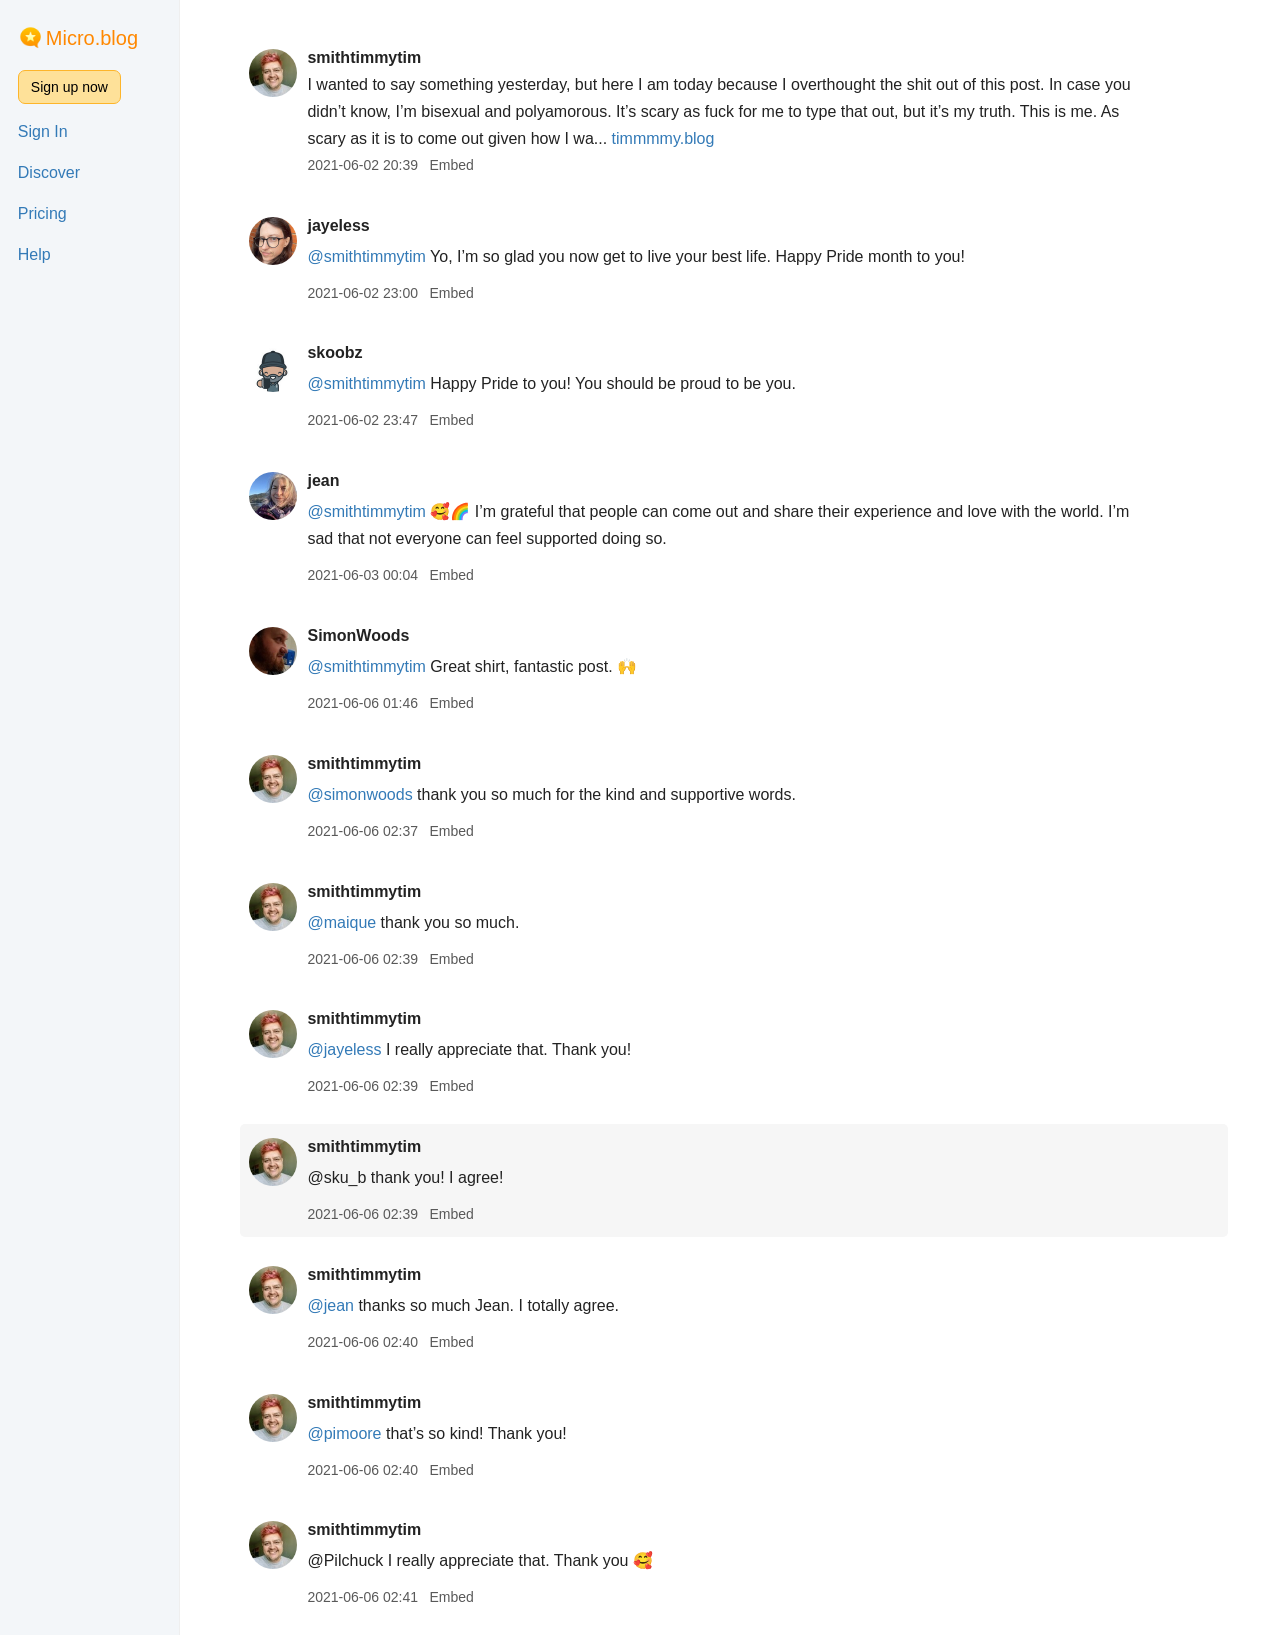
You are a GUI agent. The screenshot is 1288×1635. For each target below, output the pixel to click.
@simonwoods (359, 794)
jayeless (338, 225)
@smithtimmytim (366, 256)
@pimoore (344, 1433)
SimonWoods (358, 635)
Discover (49, 172)
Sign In (43, 131)
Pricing (42, 213)
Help (34, 254)
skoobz (334, 352)
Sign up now (69, 87)
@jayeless (344, 1049)
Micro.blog (92, 38)
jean (323, 480)
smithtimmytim (364, 57)
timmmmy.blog (663, 138)
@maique (341, 922)
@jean (330, 1305)
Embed (451, 165)
